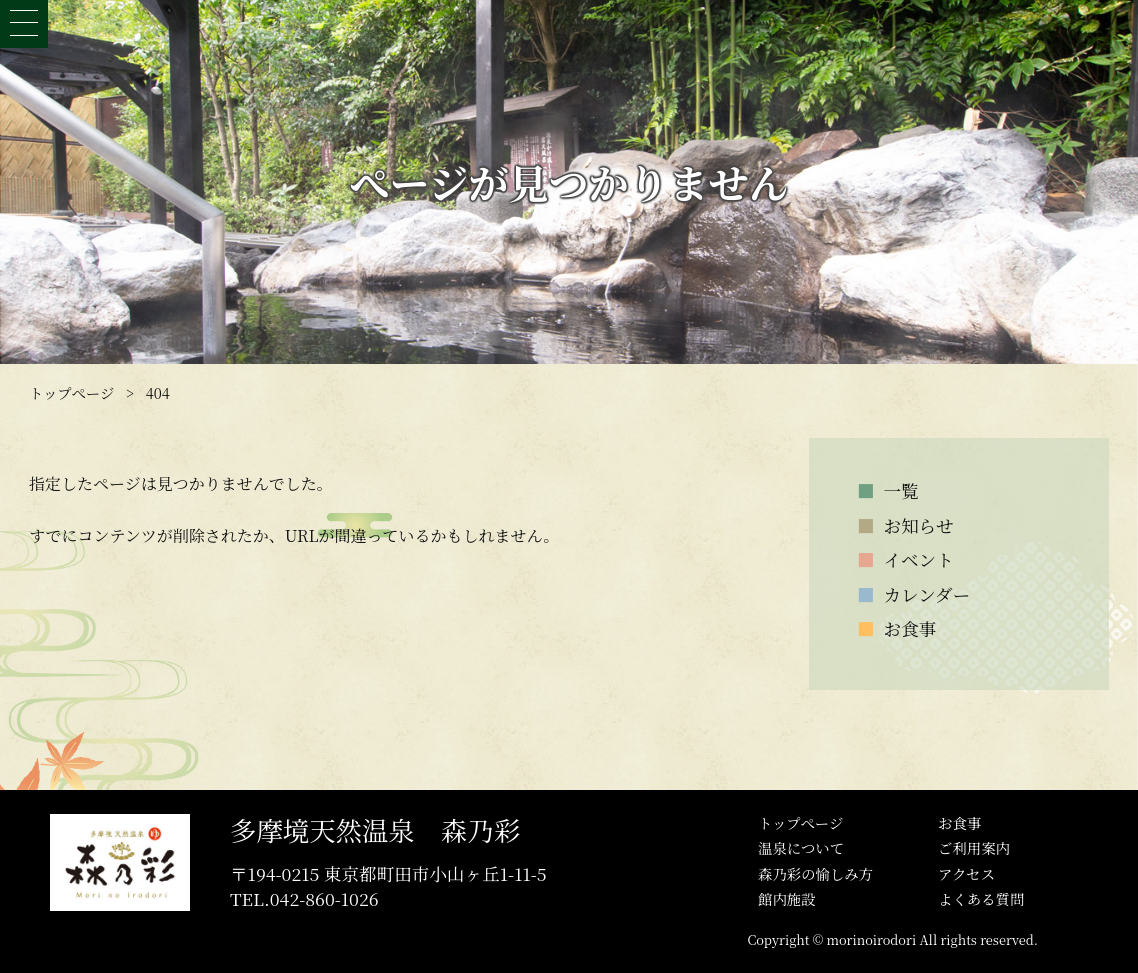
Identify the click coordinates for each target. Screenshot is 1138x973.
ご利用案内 (974, 847)
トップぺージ (800, 822)
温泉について (801, 847)
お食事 (959, 822)
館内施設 (787, 898)
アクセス (966, 873)
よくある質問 (981, 898)
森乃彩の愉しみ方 (815, 873)
